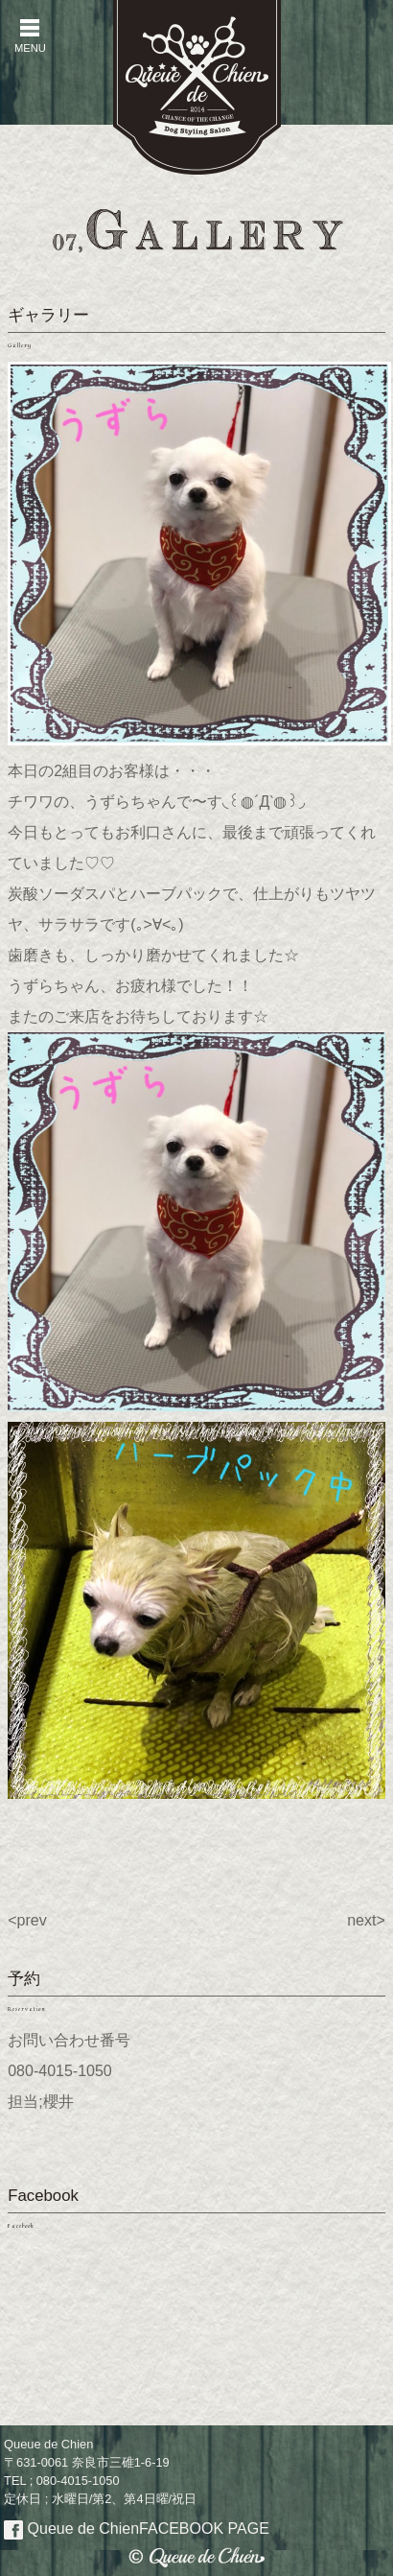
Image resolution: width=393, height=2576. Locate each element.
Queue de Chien (136, 2528)
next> (366, 1920)
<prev (27, 1920)
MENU (29, 35)
